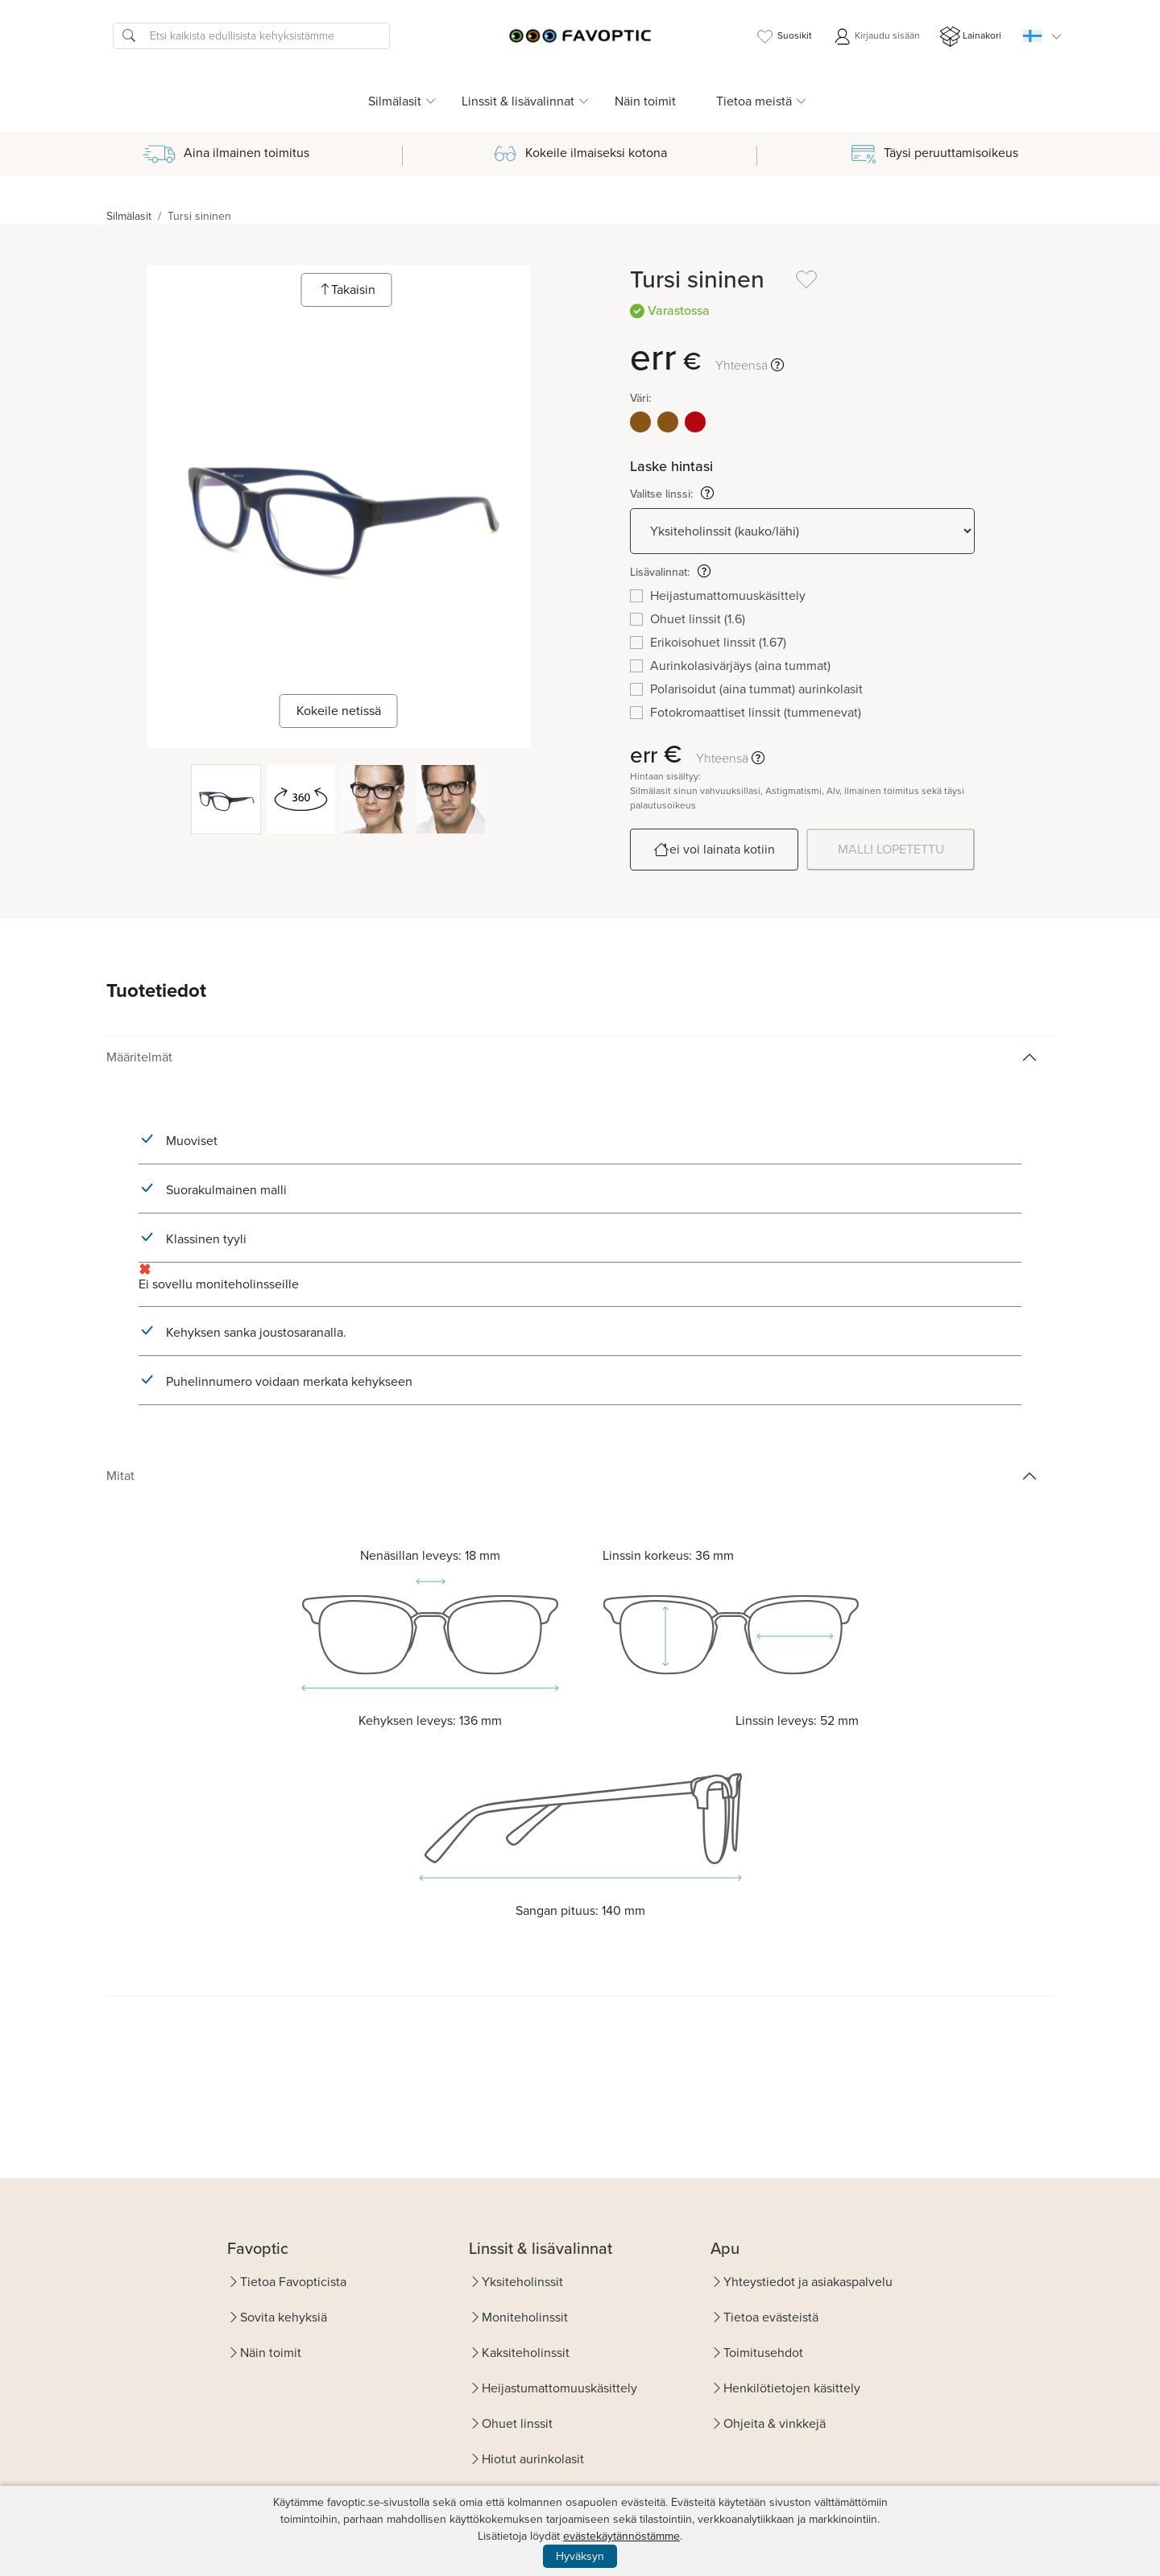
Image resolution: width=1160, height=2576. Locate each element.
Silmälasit (128, 216)
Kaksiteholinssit (526, 2352)
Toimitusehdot (763, 2352)
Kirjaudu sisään (876, 37)
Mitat (120, 1475)
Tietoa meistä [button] (754, 101)
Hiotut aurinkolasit (533, 2459)
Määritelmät (139, 1057)
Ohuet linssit (517, 2423)
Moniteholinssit (525, 2317)
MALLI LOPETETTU (891, 849)
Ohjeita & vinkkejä (774, 2423)
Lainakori (970, 37)
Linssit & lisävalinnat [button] (518, 101)
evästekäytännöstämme (621, 2536)
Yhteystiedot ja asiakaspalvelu (808, 2281)
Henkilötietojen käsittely (791, 2388)
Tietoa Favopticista (293, 2281)
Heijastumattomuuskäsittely (559, 2388)
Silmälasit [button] (394, 101)
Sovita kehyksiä (283, 2317)
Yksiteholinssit (522, 2281)
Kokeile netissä (338, 710)
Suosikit (783, 37)
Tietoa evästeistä (770, 2317)
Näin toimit (645, 101)
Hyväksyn (580, 2556)
